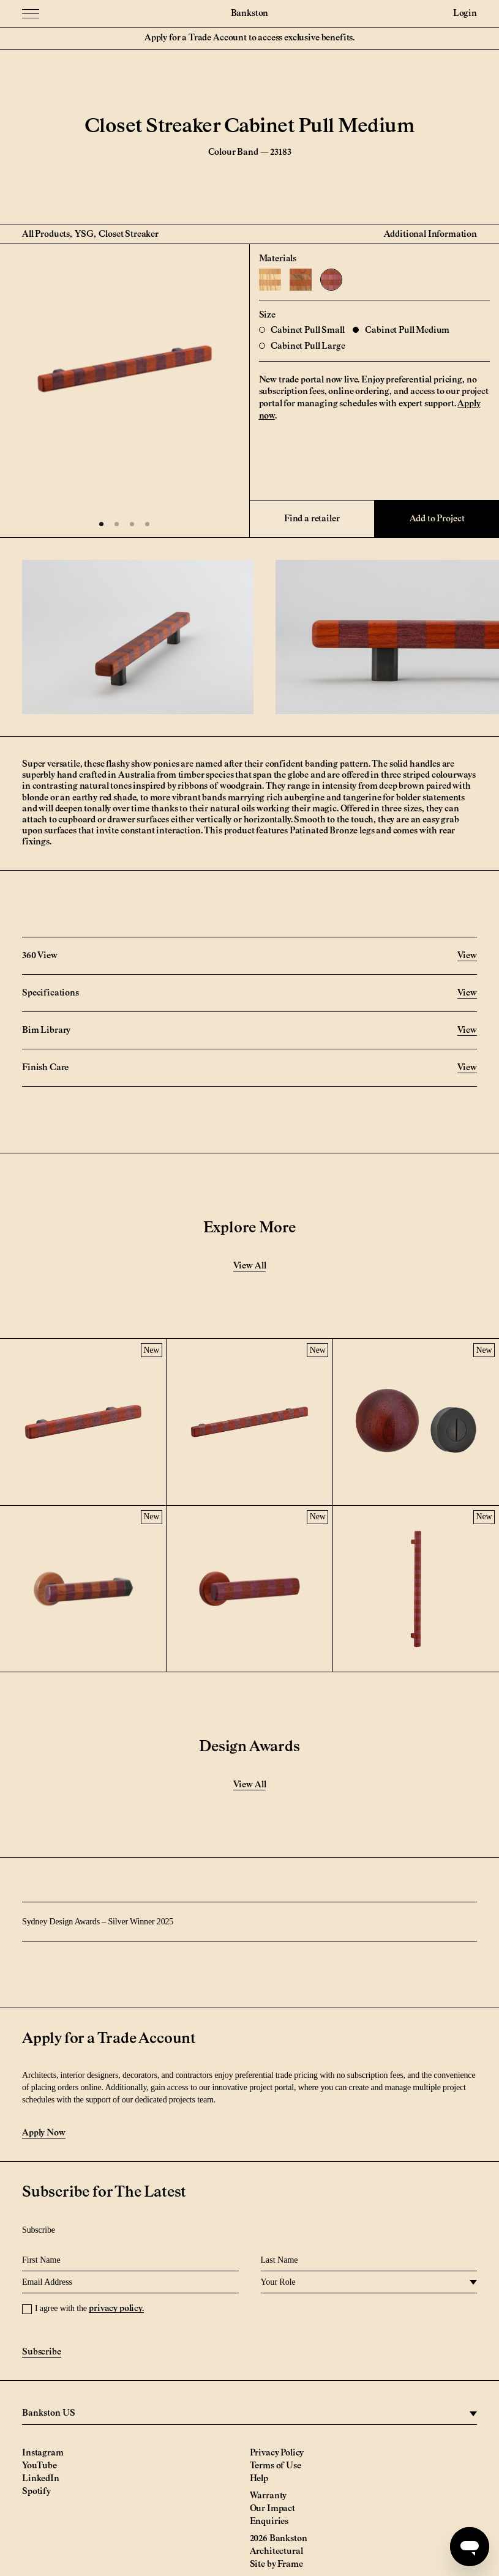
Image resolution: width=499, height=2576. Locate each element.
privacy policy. (116, 2308)
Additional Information (430, 234)
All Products (46, 234)
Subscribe (41, 2352)
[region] (249, 2414)
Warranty (268, 2496)
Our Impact (272, 2508)
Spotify (36, 2491)
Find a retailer (312, 519)
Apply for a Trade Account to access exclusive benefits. (249, 38)
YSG (84, 234)
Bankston (250, 13)
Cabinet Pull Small (302, 330)
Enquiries (269, 2521)
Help (259, 2478)
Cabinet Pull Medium (401, 330)
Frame (289, 2564)
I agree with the (89, 2308)
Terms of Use (275, 2466)
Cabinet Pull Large (302, 346)
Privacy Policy (277, 2453)
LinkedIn (40, 2478)
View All (249, 1266)
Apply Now (44, 2133)
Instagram (43, 2453)
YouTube (39, 2466)
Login (465, 13)
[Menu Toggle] (30, 13)
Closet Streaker (129, 234)
